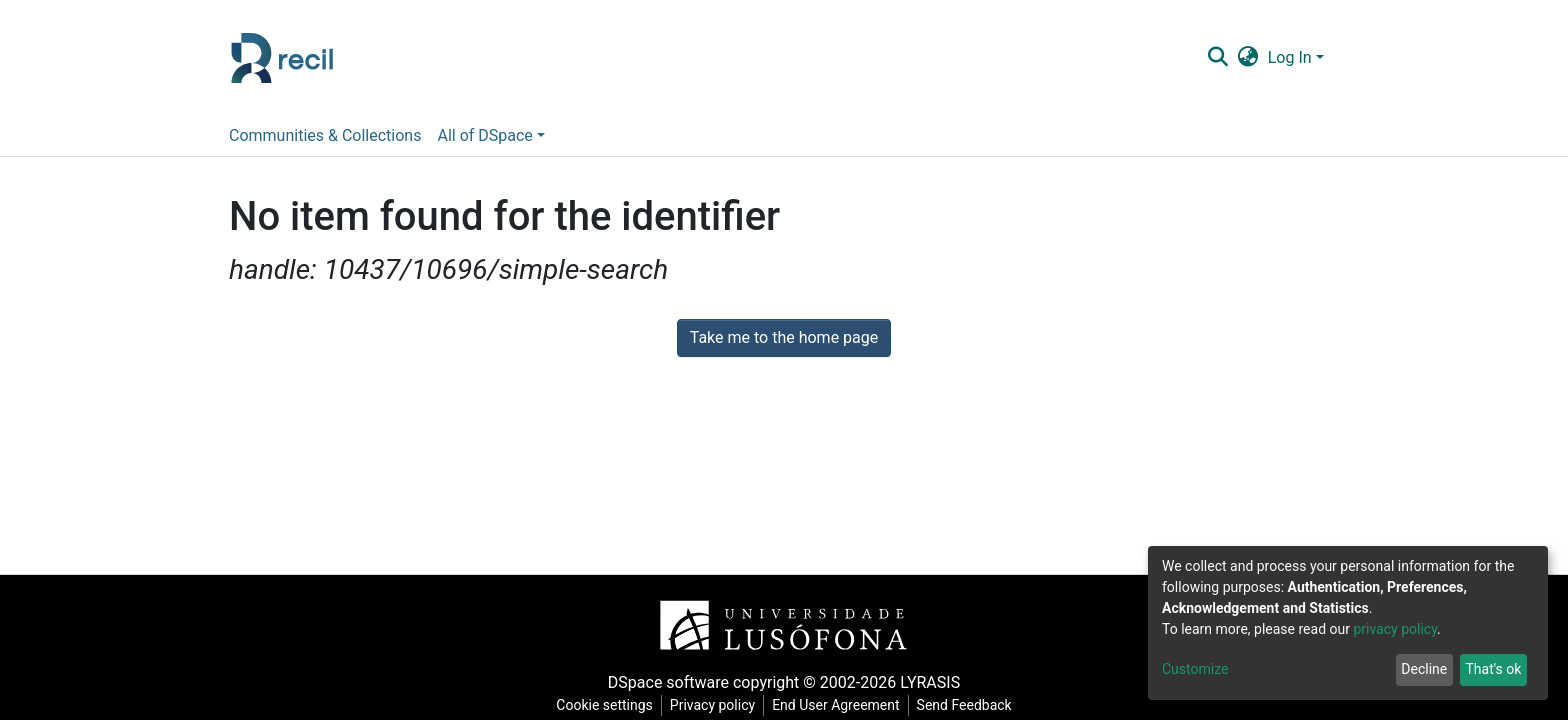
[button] (1247, 58)
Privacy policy (712, 705)
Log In (1290, 57)
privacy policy (1395, 629)
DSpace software (668, 682)
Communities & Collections (325, 135)
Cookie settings (604, 705)
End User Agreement (835, 705)
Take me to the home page (784, 337)
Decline (1424, 669)
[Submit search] (1217, 58)
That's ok (1493, 669)
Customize (1195, 669)
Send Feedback (964, 705)
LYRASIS (930, 682)
